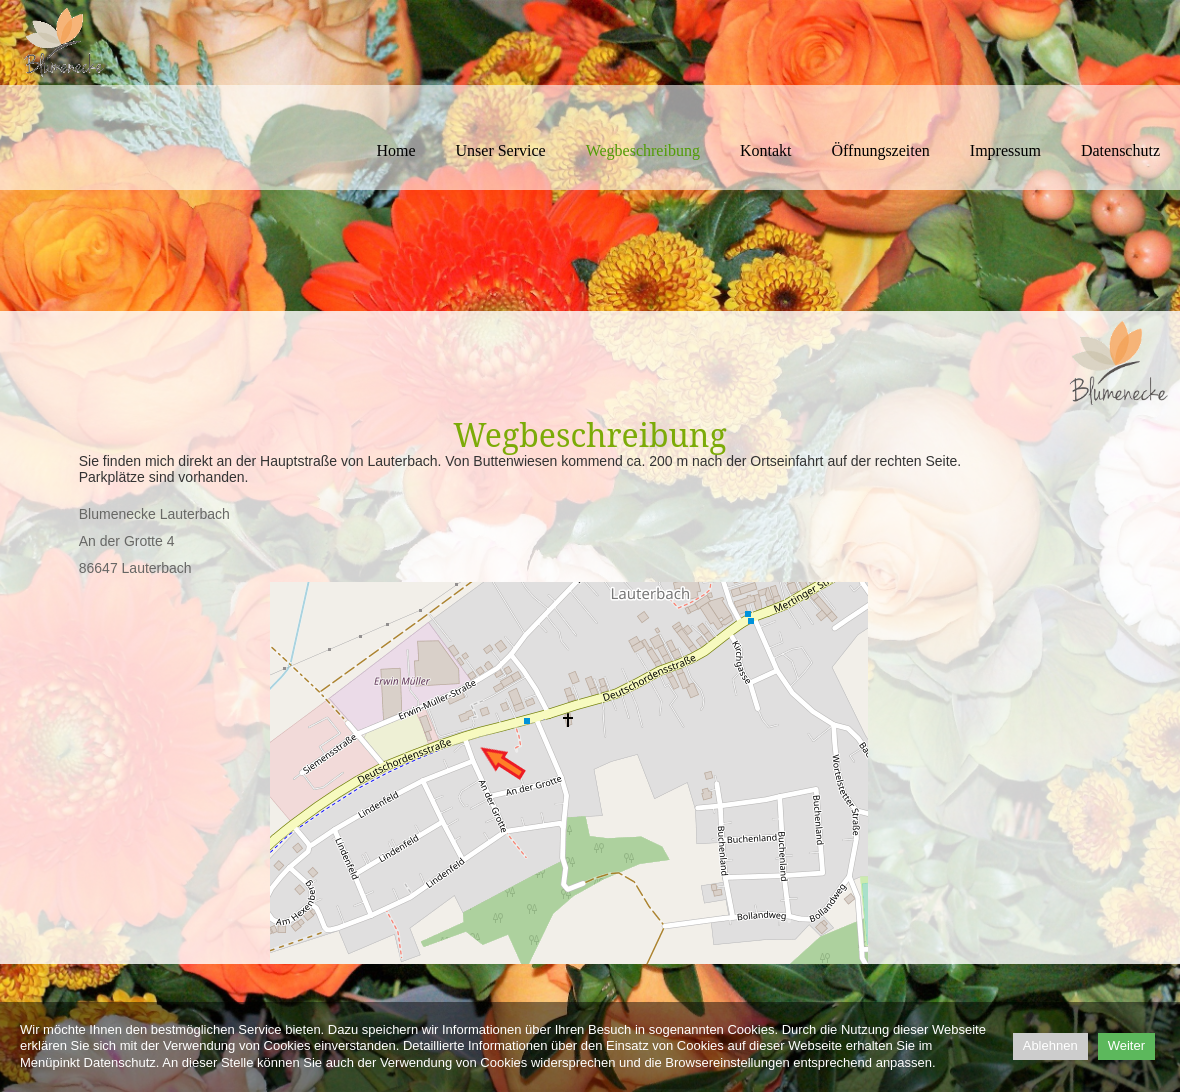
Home (395, 150)
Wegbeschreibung (643, 150)
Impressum (1005, 150)
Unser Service (501, 150)
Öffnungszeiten (880, 150)
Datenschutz (1120, 150)
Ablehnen (1050, 1045)
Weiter (1126, 1045)
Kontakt (766, 150)
